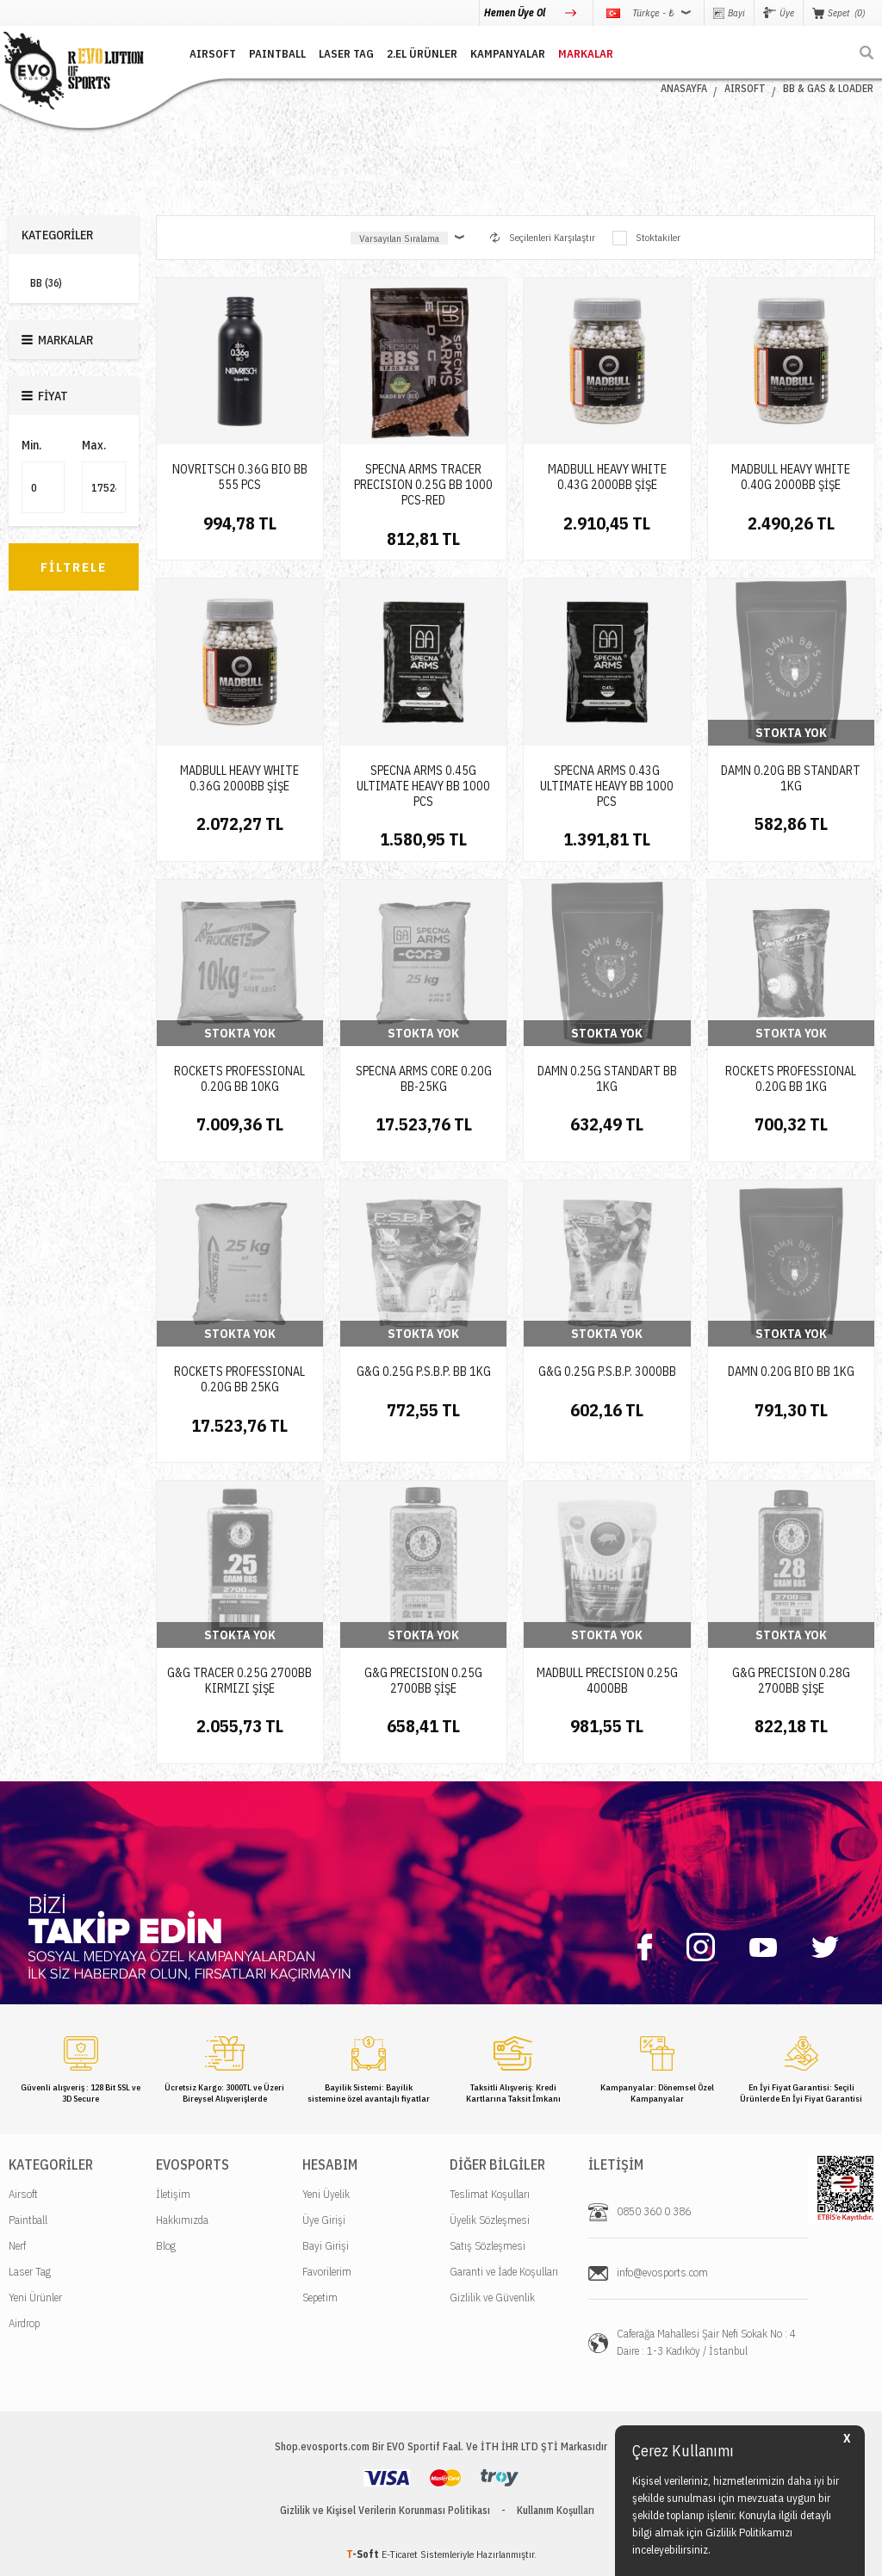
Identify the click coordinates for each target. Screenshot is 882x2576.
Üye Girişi (323, 2220)
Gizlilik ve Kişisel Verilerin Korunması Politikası (385, 2510)
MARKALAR (585, 53)
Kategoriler (57, 235)
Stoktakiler (646, 238)
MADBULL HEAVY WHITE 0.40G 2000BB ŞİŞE (790, 476)
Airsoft (23, 2194)
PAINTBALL (277, 53)
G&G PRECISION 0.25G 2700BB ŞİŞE (423, 1680)
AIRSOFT (212, 53)
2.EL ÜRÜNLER (422, 53)
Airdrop (24, 2323)
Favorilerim (326, 2271)
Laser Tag (30, 2271)
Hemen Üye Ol (516, 12)
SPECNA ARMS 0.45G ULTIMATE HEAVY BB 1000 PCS (423, 786)
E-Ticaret (400, 2554)
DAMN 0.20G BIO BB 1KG (791, 1371)
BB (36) (46, 282)
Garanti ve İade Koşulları (504, 2271)
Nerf (17, 2246)
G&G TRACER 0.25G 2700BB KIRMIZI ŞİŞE (239, 1680)
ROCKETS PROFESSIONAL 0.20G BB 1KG (790, 1078)
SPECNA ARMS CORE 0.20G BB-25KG (424, 1078)
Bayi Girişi (325, 2246)
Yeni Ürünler (35, 2297)
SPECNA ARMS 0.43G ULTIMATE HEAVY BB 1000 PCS (607, 786)
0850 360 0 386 (654, 2211)
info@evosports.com (662, 2272)
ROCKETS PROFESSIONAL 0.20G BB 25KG (239, 1379)
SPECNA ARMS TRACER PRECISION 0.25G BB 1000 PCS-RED (423, 484)
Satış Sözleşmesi (487, 2246)
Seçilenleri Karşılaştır (542, 237)
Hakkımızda (182, 2220)
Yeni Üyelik (326, 2194)
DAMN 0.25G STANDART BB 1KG (607, 1078)
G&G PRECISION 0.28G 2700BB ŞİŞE (791, 1680)
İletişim (173, 2194)
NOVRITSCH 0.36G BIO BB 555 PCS (239, 476)
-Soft (364, 2554)
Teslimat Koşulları (490, 2194)
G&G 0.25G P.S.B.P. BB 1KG (424, 1371)
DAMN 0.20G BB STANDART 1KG (790, 778)
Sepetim (320, 2297)
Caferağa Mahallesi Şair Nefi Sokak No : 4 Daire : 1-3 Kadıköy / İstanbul (706, 2342)
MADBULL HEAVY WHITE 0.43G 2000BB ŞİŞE (607, 476)
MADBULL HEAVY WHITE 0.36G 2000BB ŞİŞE (239, 778)
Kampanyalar (507, 53)
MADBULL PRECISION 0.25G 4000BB (607, 1680)
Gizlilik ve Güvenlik (492, 2297)
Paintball (28, 2220)
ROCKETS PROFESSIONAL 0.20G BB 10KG (239, 1078)
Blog (166, 2246)
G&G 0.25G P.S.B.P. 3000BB (607, 1371)
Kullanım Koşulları (555, 2510)
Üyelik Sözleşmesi (490, 2220)
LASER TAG (346, 53)
